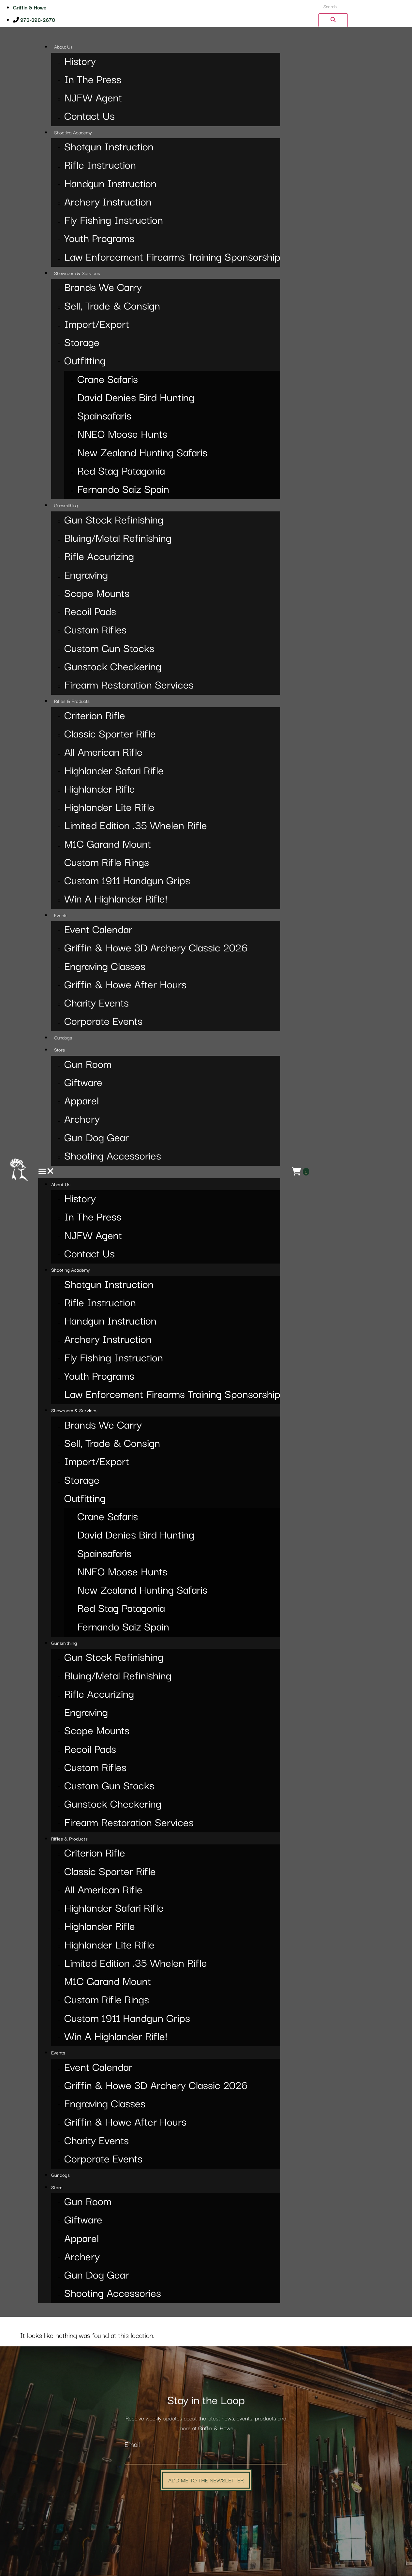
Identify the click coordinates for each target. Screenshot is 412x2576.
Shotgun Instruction (109, 148)
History (80, 62)
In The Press (92, 80)
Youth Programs (99, 239)
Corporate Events (103, 1022)
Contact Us (89, 117)
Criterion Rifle (94, 716)
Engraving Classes (104, 967)
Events (60, 916)
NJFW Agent (93, 99)
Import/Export (96, 325)
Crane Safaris (107, 380)
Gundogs (63, 1038)
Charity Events (96, 1004)
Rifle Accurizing (99, 557)
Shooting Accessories (112, 1157)
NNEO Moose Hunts (122, 435)
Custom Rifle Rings (106, 863)
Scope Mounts (96, 594)
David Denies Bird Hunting (135, 398)
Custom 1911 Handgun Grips (127, 881)
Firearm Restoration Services (129, 686)
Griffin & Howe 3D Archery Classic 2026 (156, 949)
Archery (82, 1120)
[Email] (206, 2458)
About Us (63, 47)
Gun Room (87, 1065)
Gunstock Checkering (112, 667)
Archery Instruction (108, 203)
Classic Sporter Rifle (110, 735)
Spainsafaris (104, 417)
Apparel (81, 1102)
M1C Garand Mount (107, 845)
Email (132, 2445)
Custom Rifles (95, 631)
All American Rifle (103, 753)
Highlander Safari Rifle (114, 771)
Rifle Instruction (100, 166)
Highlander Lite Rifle (109, 808)
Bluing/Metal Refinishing (117, 539)
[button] (159, 1172)
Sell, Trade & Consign (112, 307)
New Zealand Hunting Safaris (142, 453)
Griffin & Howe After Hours (125, 985)
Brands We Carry (103, 288)
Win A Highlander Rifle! (115, 900)
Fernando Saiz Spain (123, 490)
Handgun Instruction (110, 184)
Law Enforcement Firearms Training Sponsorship (172, 258)
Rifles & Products (72, 702)
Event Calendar (98, 930)
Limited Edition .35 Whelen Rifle (135, 826)
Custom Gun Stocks (109, 649)
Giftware (83, 1083)
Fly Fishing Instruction (113, 221)
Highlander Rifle (99, 790)
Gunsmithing (66, 506)
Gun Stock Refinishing (113, 521)
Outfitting (85, 362)
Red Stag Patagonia (121, 472)
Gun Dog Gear (96, 1138)
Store (59, 1050)
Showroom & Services (77, 274)
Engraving (86, 576)
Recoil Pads (90, 612)
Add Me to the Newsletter (206, 2480)
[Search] (331, 20)
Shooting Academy (73, 133)
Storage (81, 343)
